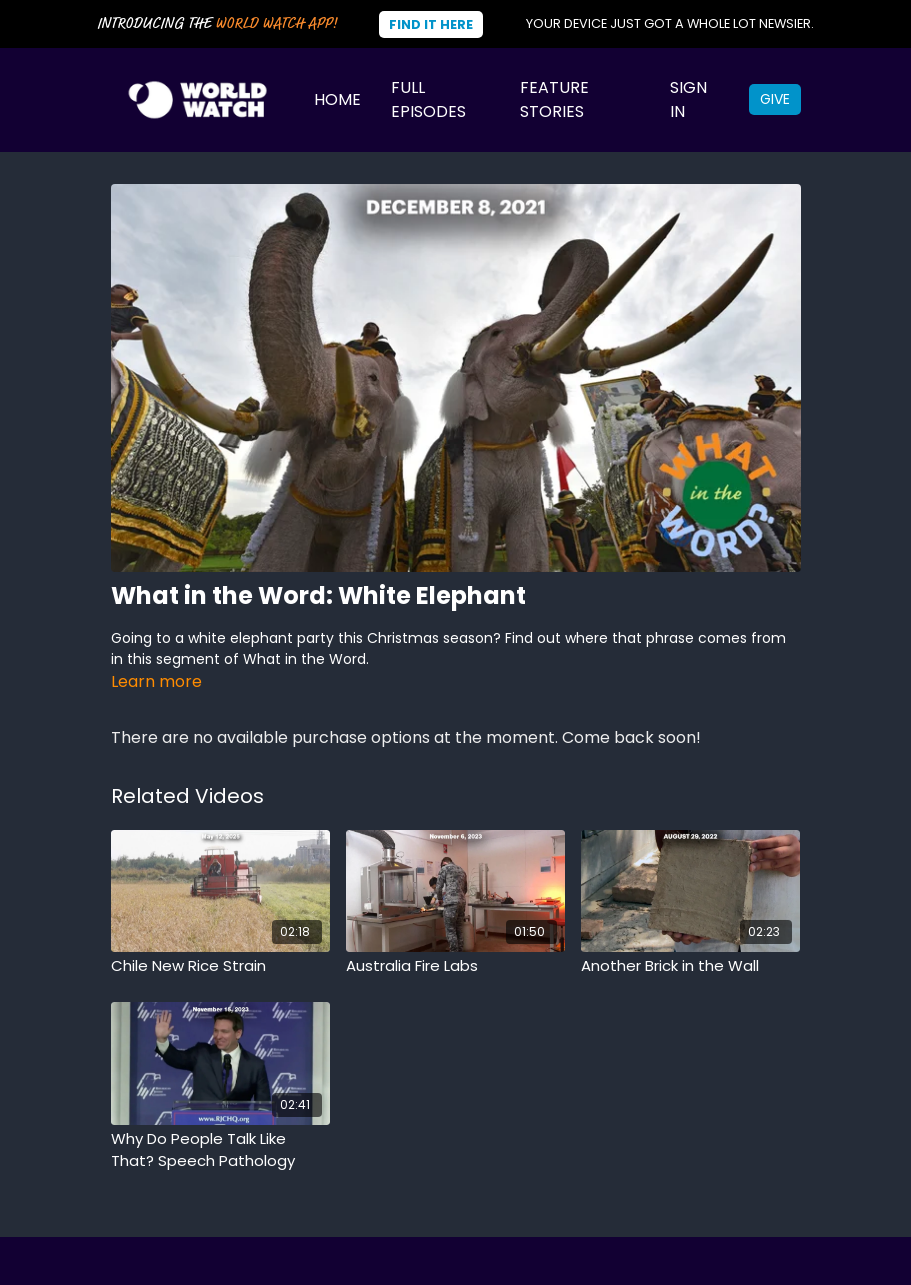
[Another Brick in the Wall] (690, 966)
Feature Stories (554, 99)
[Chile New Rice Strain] (220, 966)
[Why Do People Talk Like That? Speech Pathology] (220, 1150)
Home (337, 99)
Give (775, 99)
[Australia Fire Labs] (455, 966)
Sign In (688, 99)
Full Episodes (428, 99)
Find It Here (431, 24)
